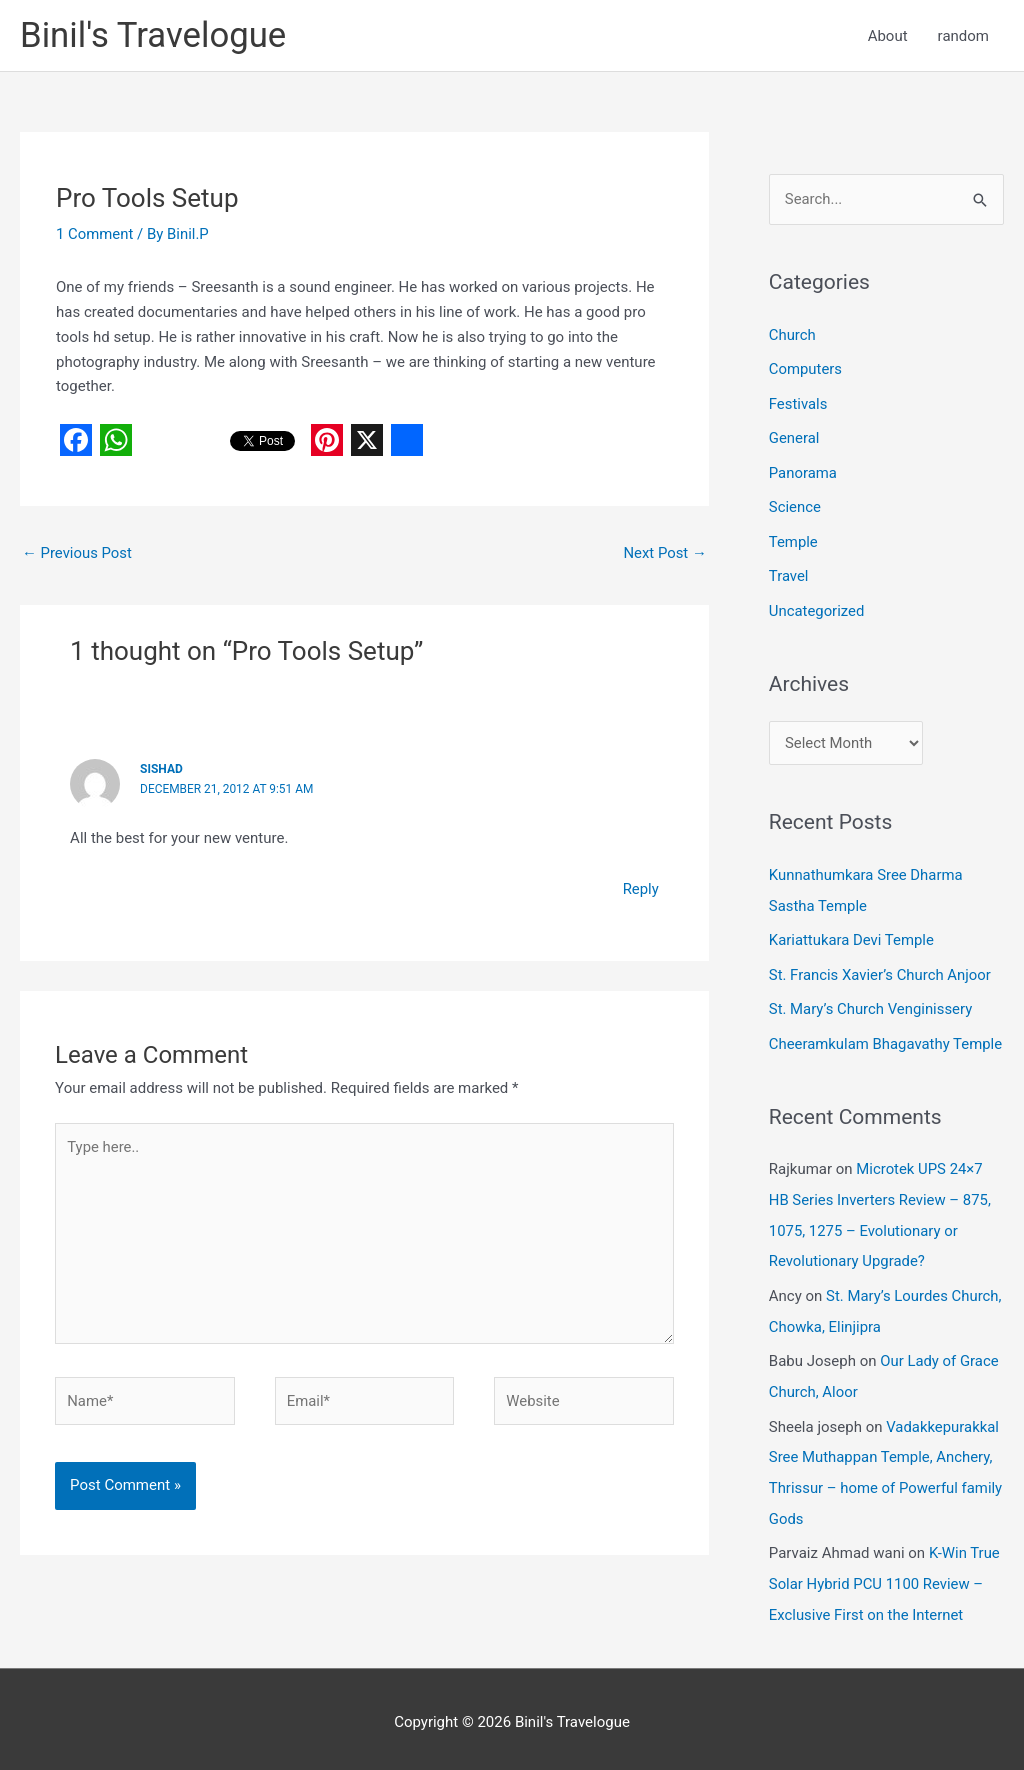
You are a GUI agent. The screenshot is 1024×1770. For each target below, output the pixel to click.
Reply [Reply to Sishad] (640, 889)
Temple (793, 538)
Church (792, 335)
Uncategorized (817, 605)
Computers (806, 369)
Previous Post (77, 554)
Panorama (803, 470)
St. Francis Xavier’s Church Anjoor (881, 966)
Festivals (798, 403)
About (888, 36)
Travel (789, 572)
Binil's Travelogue (154, 35)
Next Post (665, 554)
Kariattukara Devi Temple (852, 933)
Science (795, 504)
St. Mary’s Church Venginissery (871, 1000)
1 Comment (95, 234)
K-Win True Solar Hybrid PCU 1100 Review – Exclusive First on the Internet (885, 1563)
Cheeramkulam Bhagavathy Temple (886, 1034)
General (794, 437)
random (963, 36)
